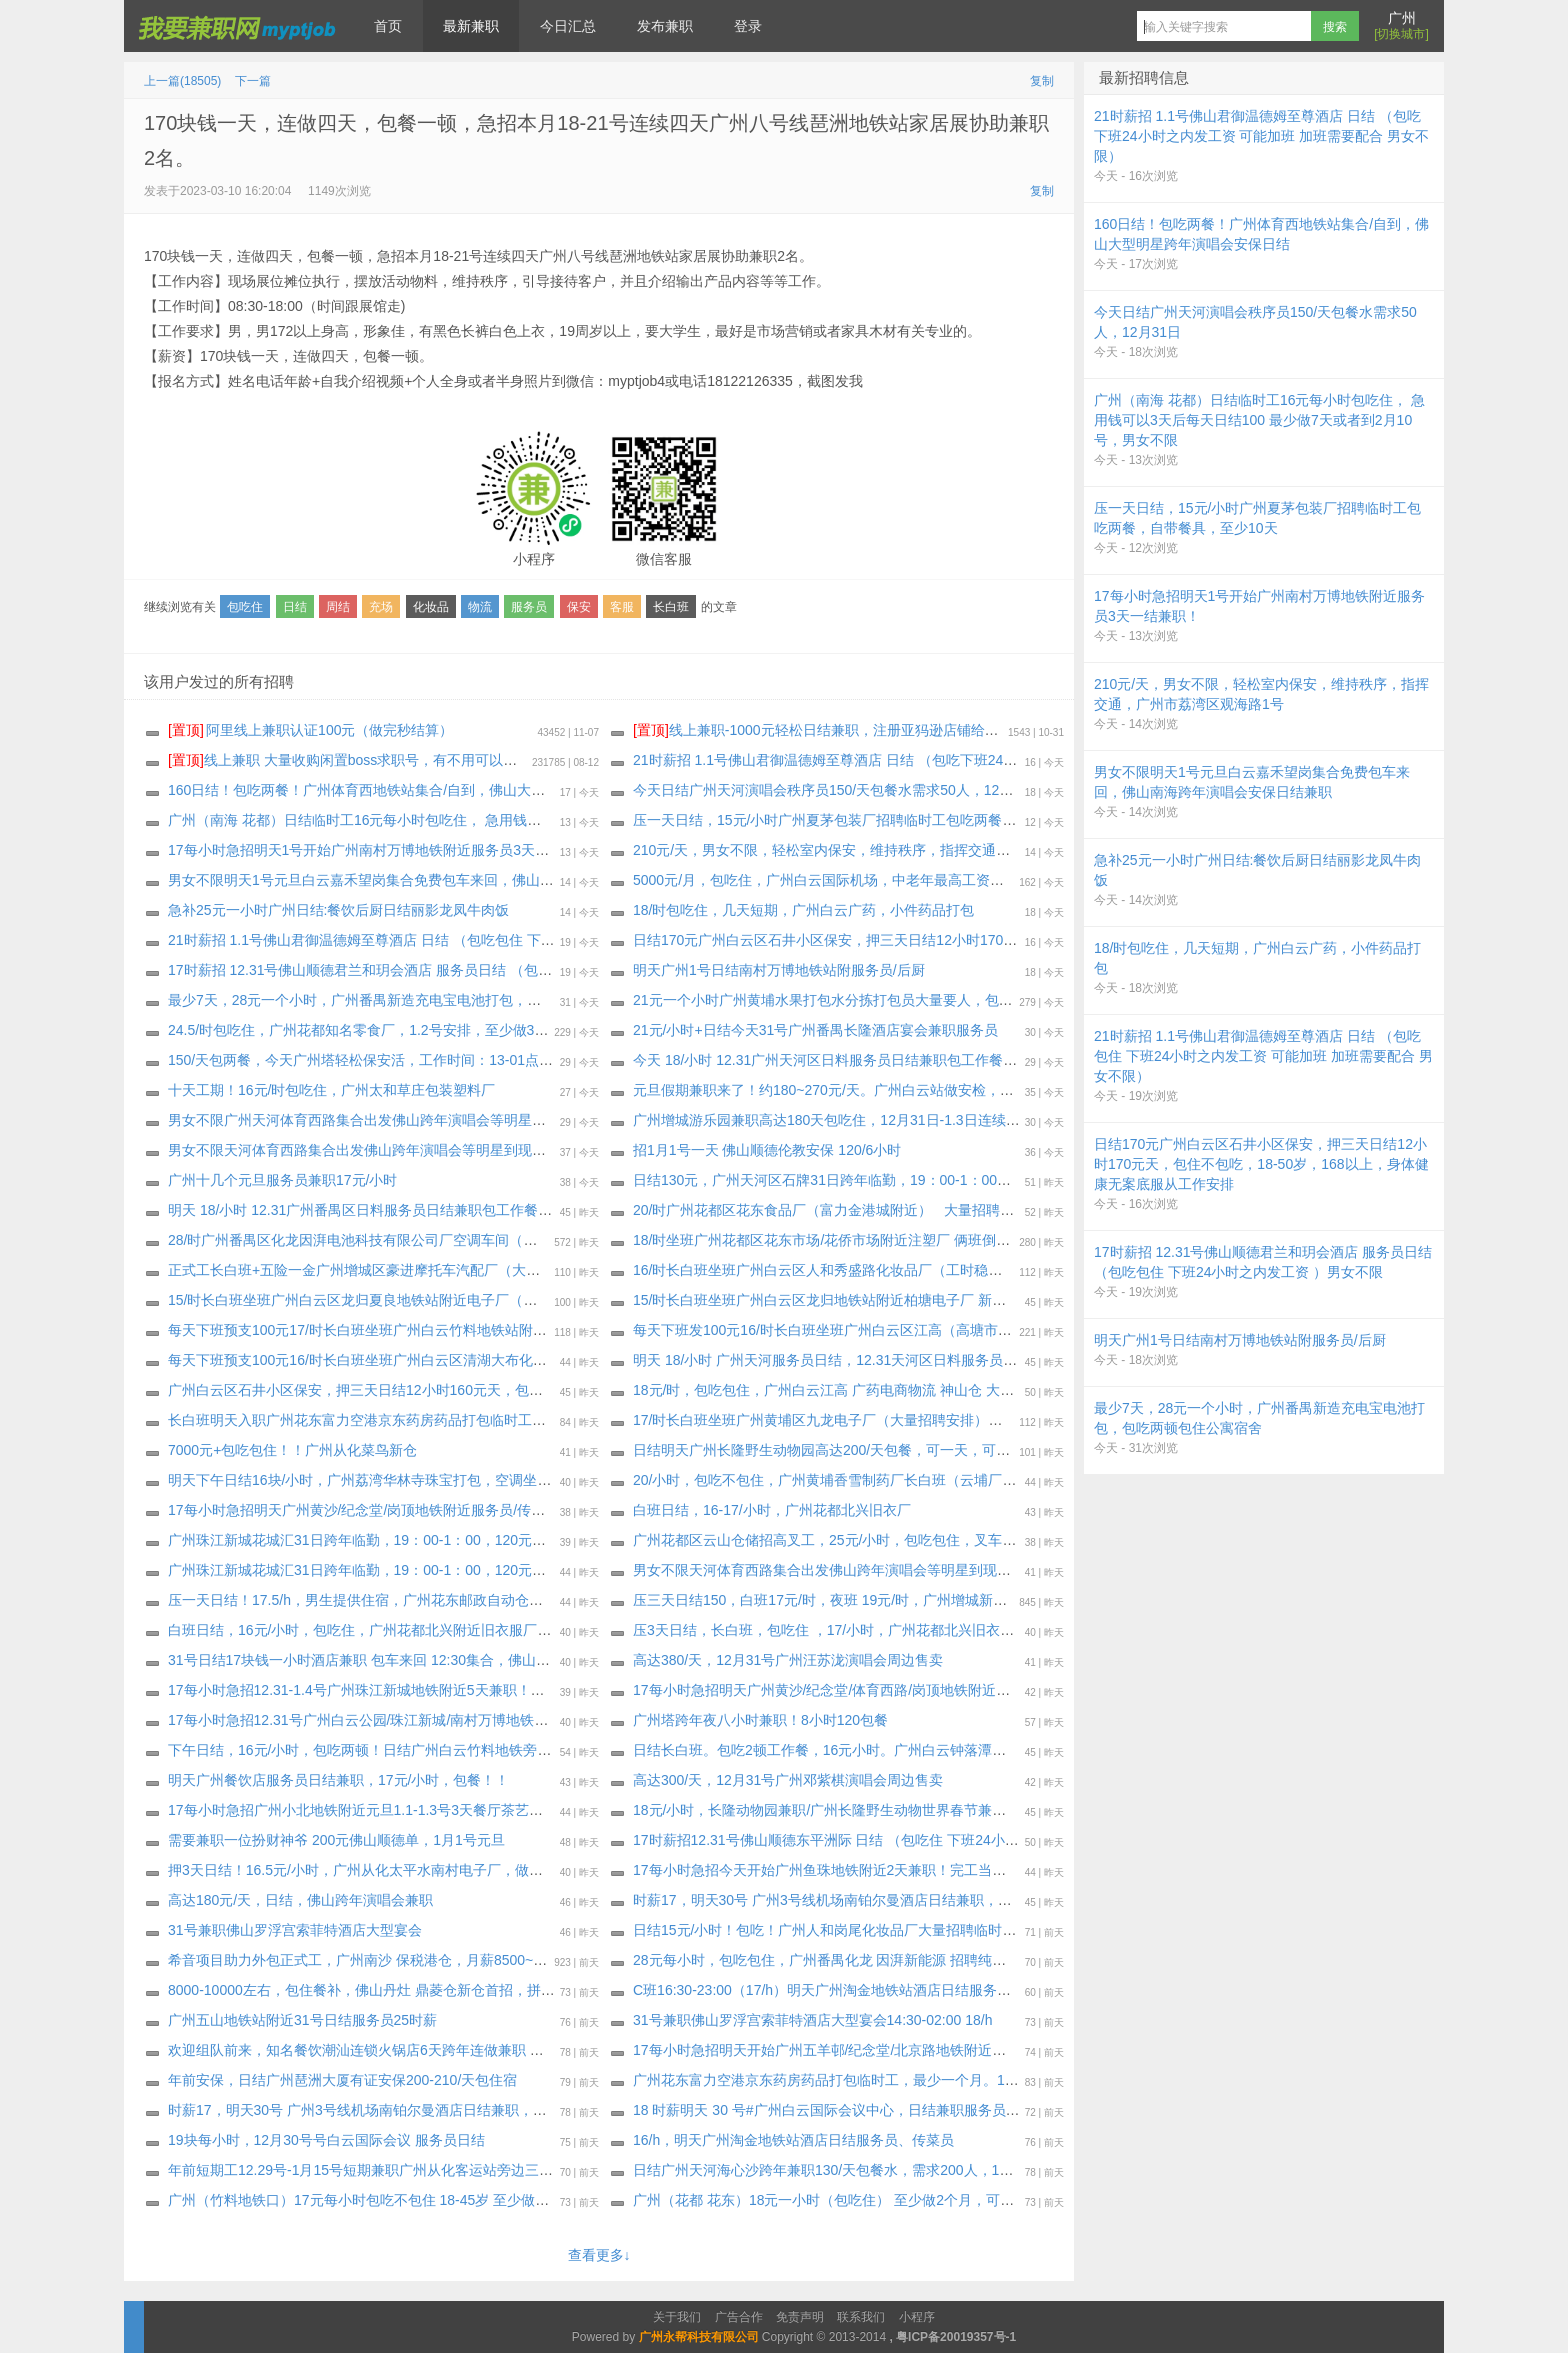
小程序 (917, 2317)
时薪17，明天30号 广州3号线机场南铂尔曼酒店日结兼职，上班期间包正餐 (864, 1900)
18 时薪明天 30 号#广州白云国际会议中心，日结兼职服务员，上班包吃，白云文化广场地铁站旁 (931, 2110)
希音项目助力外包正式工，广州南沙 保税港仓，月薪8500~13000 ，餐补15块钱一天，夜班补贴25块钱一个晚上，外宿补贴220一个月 (581, 1960)
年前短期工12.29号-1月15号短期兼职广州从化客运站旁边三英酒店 (374, 2170)
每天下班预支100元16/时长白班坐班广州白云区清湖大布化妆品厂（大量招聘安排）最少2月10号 (467, 1360)
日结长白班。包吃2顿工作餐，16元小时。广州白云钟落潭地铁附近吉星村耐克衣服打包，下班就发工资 (952, 1750)
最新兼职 (471, 26)
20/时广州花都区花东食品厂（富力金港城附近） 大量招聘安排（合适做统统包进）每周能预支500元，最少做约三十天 (1003, 1210)
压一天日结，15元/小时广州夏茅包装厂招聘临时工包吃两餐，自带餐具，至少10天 (888, 820)
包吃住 (245, 607)
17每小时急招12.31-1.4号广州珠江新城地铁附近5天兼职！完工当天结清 (391, 1690)
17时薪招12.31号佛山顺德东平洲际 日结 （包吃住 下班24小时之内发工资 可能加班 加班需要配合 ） (944, 1840)
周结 (338, 607)
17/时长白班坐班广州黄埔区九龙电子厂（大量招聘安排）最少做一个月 (852, 1420)
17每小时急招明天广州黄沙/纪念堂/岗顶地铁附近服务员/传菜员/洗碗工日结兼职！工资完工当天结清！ (484, 1510)
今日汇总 (568, 26)
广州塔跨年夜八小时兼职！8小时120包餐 (760, 1720)
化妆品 (431, 607)
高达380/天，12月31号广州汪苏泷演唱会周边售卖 (788, 1660)
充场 (381, 607)
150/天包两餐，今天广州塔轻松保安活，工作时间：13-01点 (353, 1060)
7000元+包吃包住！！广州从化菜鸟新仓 (292, 1450)
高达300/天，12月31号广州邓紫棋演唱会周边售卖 (788, 1780)
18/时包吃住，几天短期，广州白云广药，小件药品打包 (803, 910)
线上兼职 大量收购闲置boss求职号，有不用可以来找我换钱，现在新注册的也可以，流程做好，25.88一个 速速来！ (544, 760)
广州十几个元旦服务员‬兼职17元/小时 (282, 1180)
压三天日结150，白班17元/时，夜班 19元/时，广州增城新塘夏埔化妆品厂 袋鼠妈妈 (892, 1600)
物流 (480, 607)
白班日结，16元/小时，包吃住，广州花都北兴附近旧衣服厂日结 (366, 1630)
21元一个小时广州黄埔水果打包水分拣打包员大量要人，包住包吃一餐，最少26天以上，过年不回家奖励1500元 (979, 1000)
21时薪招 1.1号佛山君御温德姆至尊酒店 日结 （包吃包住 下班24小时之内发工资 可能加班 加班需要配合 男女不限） (529, 940)
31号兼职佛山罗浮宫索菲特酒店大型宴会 (295, 1930)
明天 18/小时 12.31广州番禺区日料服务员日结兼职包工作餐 (353, 1210)
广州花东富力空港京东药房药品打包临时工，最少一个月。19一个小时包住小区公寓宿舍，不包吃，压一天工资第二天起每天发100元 (1044, 2080)
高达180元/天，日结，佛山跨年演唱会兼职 (300, 1900)
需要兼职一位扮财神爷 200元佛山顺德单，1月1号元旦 (336, 1840)
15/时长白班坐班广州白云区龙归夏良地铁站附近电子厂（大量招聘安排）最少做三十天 (436, 1300)
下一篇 (253, 81)
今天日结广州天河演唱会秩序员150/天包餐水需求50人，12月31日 (838, 790)
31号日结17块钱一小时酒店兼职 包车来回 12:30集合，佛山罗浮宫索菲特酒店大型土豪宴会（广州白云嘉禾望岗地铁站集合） (555, 1660)
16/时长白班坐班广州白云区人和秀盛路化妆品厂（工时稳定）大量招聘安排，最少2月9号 (909, 1270)
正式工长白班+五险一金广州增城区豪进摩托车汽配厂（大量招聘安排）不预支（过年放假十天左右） (480, 1270)
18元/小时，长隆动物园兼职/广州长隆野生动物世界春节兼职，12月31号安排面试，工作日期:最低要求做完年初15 (985, 1810)
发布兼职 (665, 26)
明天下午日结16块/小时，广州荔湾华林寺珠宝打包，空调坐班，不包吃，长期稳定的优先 (443, 1480)
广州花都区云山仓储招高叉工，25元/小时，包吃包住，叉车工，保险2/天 (858, 1540)
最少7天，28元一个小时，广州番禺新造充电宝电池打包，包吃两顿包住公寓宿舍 (417, 1000)
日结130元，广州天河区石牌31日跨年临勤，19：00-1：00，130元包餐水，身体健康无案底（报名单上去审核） (980, 1180)
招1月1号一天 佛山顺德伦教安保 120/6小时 (767, 1150)
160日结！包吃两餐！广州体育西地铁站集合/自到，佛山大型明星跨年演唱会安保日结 (433, 790)
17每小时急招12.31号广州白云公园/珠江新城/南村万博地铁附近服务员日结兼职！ (421, 1720)
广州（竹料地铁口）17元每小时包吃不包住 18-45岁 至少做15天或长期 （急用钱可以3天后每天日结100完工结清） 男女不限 (554, 2200)
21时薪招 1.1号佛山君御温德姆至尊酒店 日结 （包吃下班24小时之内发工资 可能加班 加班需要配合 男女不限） (978, 760)
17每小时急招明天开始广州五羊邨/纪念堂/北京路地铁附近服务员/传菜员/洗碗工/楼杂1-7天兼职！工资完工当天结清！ (996, 2050)
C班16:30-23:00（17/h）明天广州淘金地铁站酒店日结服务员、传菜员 (850, 1990)
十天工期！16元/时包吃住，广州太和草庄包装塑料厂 (331, 1090)
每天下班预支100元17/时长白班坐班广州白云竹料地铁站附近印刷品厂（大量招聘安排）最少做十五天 (483, 1330)
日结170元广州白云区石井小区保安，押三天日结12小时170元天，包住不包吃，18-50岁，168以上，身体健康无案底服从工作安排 (1036, 940)
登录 (748, 26)
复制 (1042, 81)
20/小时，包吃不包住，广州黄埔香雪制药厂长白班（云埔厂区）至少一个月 (866, 1480)
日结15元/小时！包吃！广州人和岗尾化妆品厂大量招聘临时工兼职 (838, 1930)
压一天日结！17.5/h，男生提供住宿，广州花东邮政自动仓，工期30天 (384, 1600)
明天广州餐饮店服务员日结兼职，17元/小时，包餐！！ (338, 1780)
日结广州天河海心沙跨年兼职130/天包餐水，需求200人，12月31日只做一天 (870, 2170)
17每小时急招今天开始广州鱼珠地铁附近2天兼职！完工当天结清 (833, 1870)
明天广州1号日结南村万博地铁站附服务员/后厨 (779, 970)
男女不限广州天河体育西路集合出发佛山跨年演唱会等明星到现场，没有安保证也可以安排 (448, 1120)
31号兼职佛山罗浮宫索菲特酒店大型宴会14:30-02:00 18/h (812, 2020)
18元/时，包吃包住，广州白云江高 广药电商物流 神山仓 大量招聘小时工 (858, 1390)
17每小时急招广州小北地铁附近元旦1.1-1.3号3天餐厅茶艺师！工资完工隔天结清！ (425, 1810)
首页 (388, 26)
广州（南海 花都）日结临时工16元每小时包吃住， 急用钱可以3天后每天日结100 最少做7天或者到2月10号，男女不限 (535, 820)
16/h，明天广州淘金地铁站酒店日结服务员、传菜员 (793, 2140)
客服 (622, 607)
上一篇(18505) (182, 81)
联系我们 (861, 2317)
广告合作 (739, 2317)
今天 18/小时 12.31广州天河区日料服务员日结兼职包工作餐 (818, 1060)
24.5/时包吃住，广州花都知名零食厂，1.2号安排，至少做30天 (362, 1030)
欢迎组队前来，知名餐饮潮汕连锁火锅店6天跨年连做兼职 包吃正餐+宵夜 (395, 2050)
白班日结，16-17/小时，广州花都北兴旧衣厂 (772, 1510)
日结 (295, 607)
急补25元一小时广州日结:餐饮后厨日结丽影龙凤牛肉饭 (338, 910)
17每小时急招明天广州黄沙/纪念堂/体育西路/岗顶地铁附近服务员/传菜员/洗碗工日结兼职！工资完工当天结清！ (979, 1690)
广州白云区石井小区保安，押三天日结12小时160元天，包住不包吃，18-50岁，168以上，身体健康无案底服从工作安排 (539, 1390)
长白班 (671, 607)
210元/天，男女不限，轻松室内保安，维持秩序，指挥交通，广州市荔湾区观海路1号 (895, 850)
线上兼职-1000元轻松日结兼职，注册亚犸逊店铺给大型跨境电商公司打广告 (886, 730)
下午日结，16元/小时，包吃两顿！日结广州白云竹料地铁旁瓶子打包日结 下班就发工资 (438, 1750)
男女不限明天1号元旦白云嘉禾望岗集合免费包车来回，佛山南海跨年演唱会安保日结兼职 (445, 880)
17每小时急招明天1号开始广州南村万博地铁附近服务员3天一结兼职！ (386, 850)
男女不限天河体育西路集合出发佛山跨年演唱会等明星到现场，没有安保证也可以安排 (434, 1150)
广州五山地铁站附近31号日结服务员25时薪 (302, 2020)
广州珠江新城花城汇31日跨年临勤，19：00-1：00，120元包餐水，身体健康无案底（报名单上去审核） (490, 1540)
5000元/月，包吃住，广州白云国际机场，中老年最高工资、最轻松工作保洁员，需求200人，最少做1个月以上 (974, 880)
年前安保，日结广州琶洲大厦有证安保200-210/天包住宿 (342, 2080)
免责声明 (800, 2317)
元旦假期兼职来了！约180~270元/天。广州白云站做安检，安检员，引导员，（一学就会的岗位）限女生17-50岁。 (988, 1090)
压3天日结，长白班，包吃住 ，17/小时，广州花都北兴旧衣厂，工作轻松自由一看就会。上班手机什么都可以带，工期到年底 (1019, 1630)
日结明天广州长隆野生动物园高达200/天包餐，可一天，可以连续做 (842, 1450)
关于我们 (677, 2317)
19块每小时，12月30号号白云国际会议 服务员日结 (326, 2140)
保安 (579, 607)
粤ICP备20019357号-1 (956, 2337)
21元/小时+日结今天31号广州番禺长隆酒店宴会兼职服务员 (815, 1030)
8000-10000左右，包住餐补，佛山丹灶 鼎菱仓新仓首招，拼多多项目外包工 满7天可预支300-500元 (477, 1990)
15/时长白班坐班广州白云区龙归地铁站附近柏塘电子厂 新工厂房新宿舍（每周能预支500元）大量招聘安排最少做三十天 (1006, 1300)
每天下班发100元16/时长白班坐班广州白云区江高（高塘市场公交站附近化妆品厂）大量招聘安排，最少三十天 (976, 1330)
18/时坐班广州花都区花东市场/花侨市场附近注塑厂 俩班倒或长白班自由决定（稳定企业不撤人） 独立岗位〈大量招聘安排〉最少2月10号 (1059, 1240)
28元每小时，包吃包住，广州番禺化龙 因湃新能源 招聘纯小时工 (833, 1960)
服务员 (529, 607)
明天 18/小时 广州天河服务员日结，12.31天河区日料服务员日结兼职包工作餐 (874, 1360)
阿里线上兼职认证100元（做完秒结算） (310, 730)
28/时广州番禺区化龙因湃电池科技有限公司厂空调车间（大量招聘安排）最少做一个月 (436, 1240)
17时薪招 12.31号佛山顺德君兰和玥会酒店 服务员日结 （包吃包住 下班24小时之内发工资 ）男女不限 (484, 970)
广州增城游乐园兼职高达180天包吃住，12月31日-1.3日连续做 (826, 1120)
